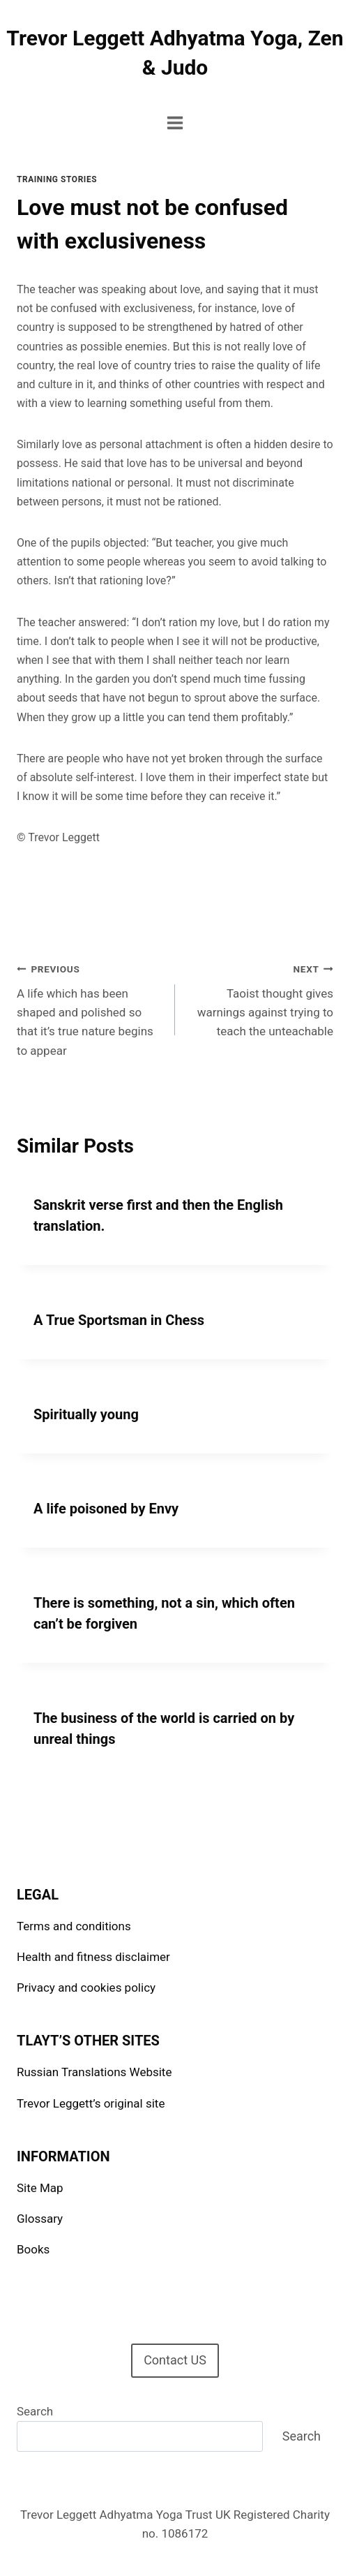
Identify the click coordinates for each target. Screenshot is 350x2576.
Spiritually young (86, 1414)
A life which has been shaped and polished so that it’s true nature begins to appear (90, 1008)
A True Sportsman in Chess (118, 1320)
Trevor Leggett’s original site (91, 2103)
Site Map (40, 2188)
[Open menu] (175, 122)
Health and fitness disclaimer (93, 1957)
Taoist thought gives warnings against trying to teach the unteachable (260, 998)
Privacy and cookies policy (86, 1987)
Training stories (57, 179)
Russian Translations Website (94, 2072)
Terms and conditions (74, 1926)
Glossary (40, 2219)
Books (33, 2249)
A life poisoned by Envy (105, 1508)
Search (35, 2411)
